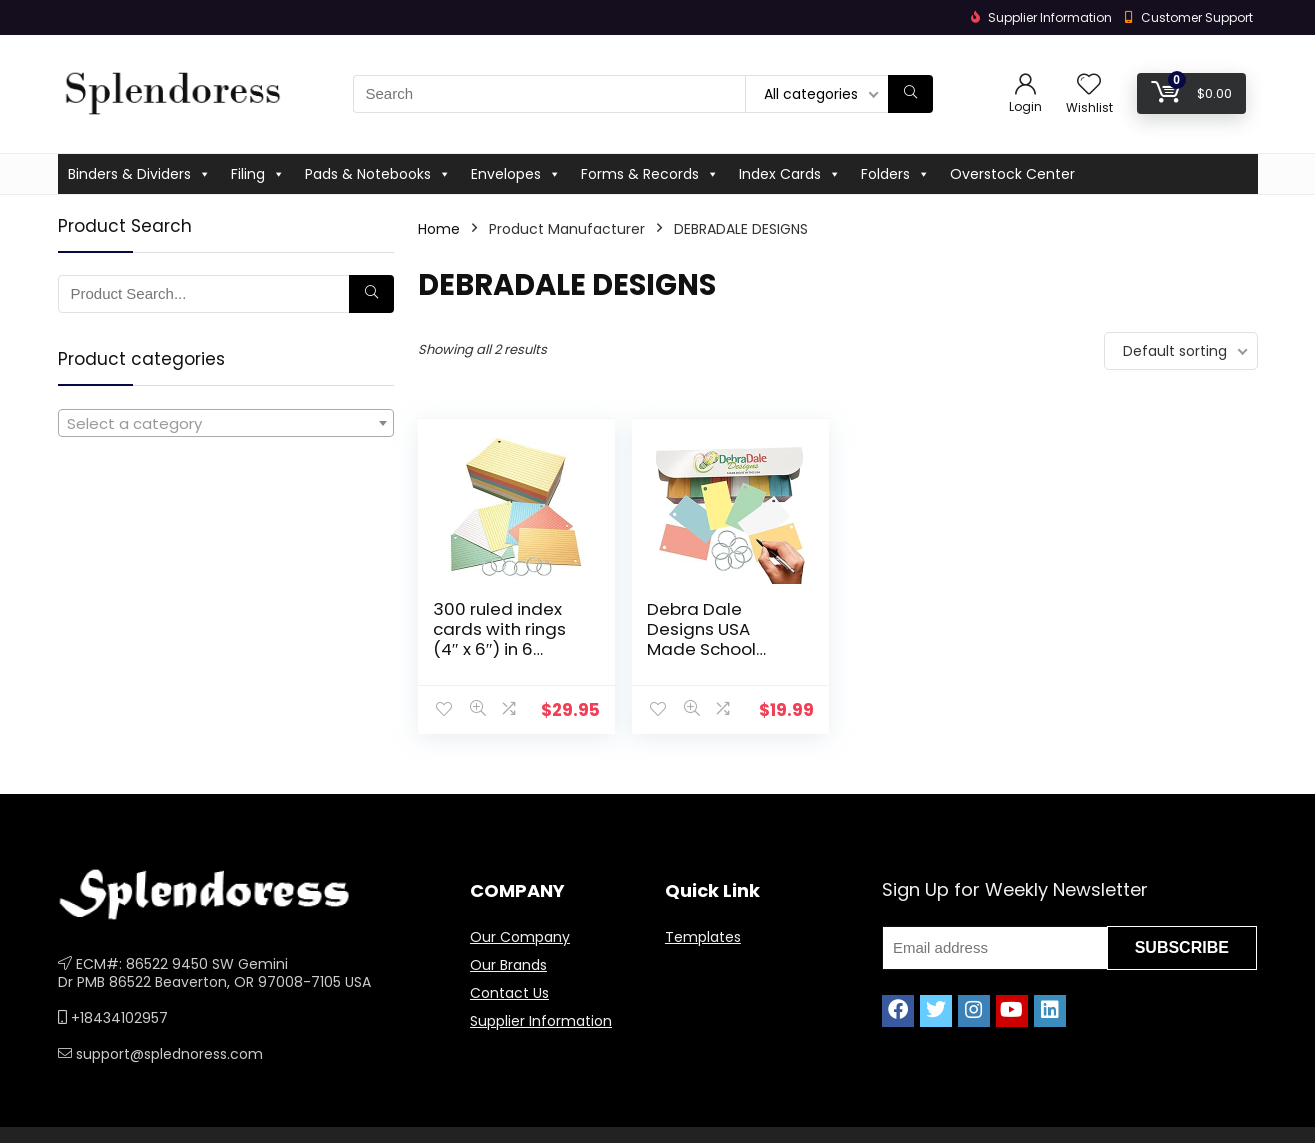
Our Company (520, 937)
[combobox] (226, 423)
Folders (895, 174)
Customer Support (1197, 17)
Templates (703, 937)
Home (439, 229)
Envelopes (516, 174)
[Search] (910, 94)
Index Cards (790, 174)
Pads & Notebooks (378, 174)
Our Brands (508, 965)
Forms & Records (650, 174)
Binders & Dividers (139, 174)
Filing (258, 174)
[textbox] (226, 424)
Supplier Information (541, 1021)
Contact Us (509, 993)
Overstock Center (1012, 174)
